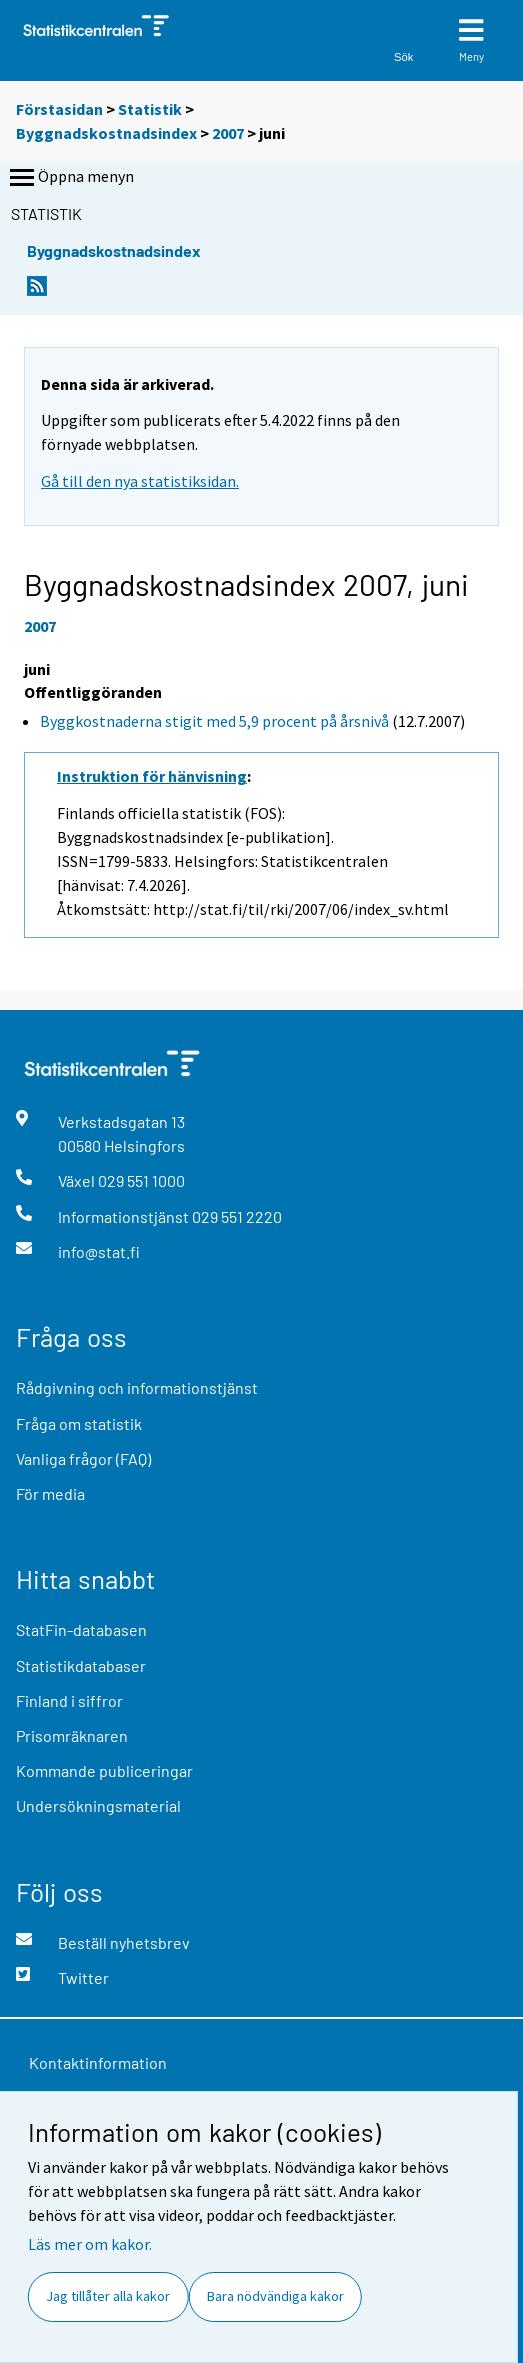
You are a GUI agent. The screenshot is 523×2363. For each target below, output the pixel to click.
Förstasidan (59, 109)
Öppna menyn (70, 178)
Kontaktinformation (98, 2062)
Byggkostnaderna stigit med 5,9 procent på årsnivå (214, 721)
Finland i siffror (69, 1700)
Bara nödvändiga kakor (275, 2296)
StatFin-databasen (81, 1629)
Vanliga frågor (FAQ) (83, 1458)
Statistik (150, 109)
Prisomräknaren (72, 1735)
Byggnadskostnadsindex (108, 133)
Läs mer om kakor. (90, 2244)
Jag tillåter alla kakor (108, 2296)
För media (50, 1493)
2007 (228, 133)
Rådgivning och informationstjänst (137, 1387)
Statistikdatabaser (81, 1665)
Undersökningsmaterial (98, 1805)
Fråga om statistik (79, 1423)
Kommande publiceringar (104, 1770)
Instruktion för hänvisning (152, 776)
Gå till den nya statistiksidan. (140, 481)
